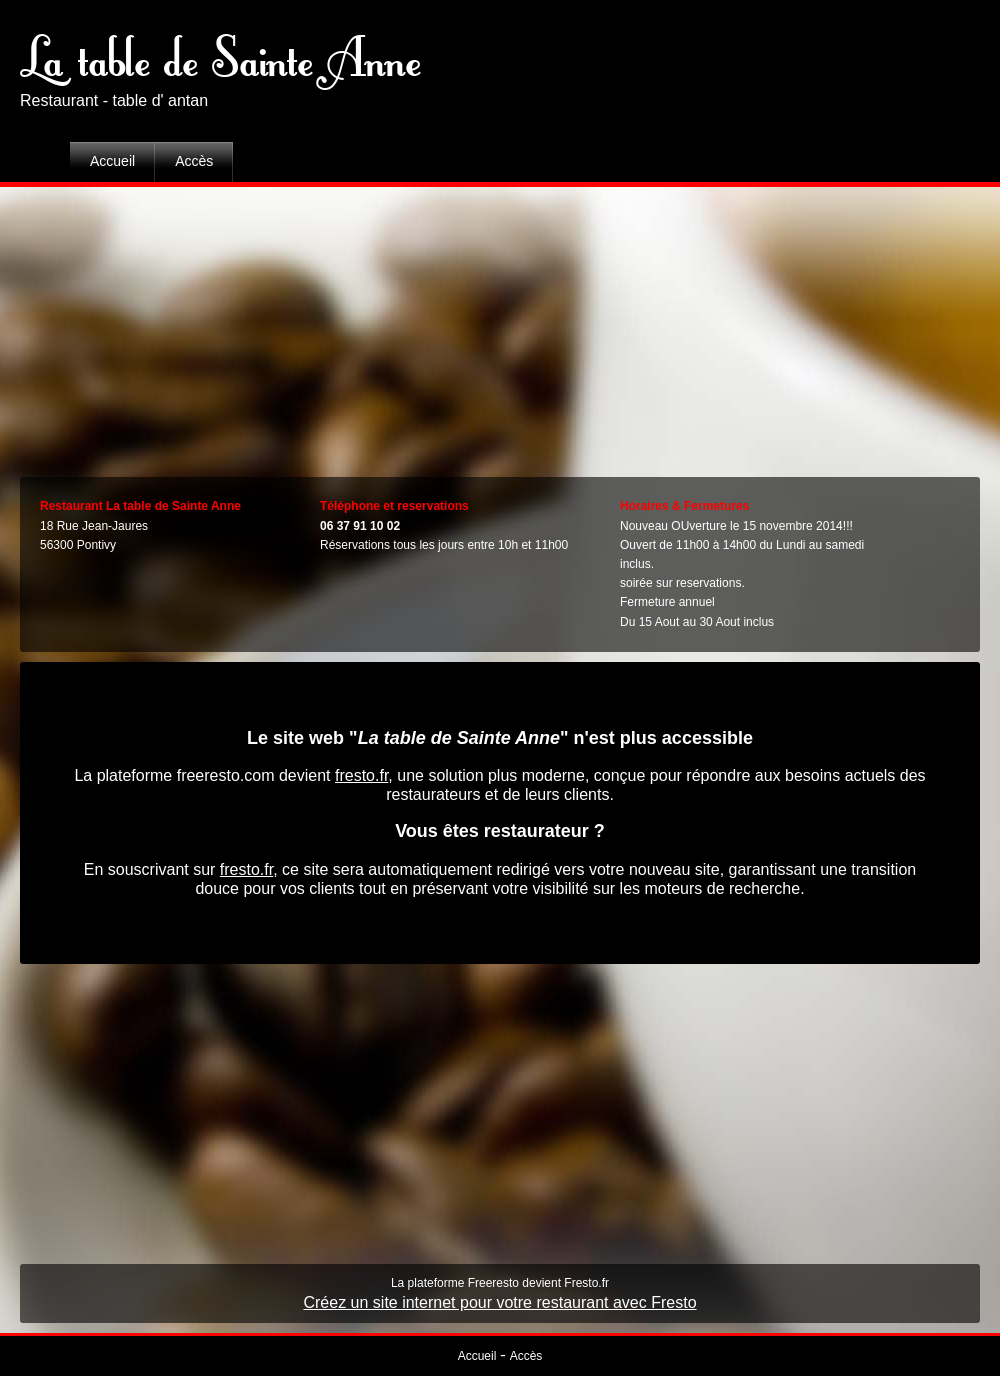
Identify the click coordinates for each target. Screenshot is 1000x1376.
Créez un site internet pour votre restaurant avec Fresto (499, 1302)
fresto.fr (361, 775)
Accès (194, 161)
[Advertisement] (500, 327)
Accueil (112, 161)
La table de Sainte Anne (220, 55)
